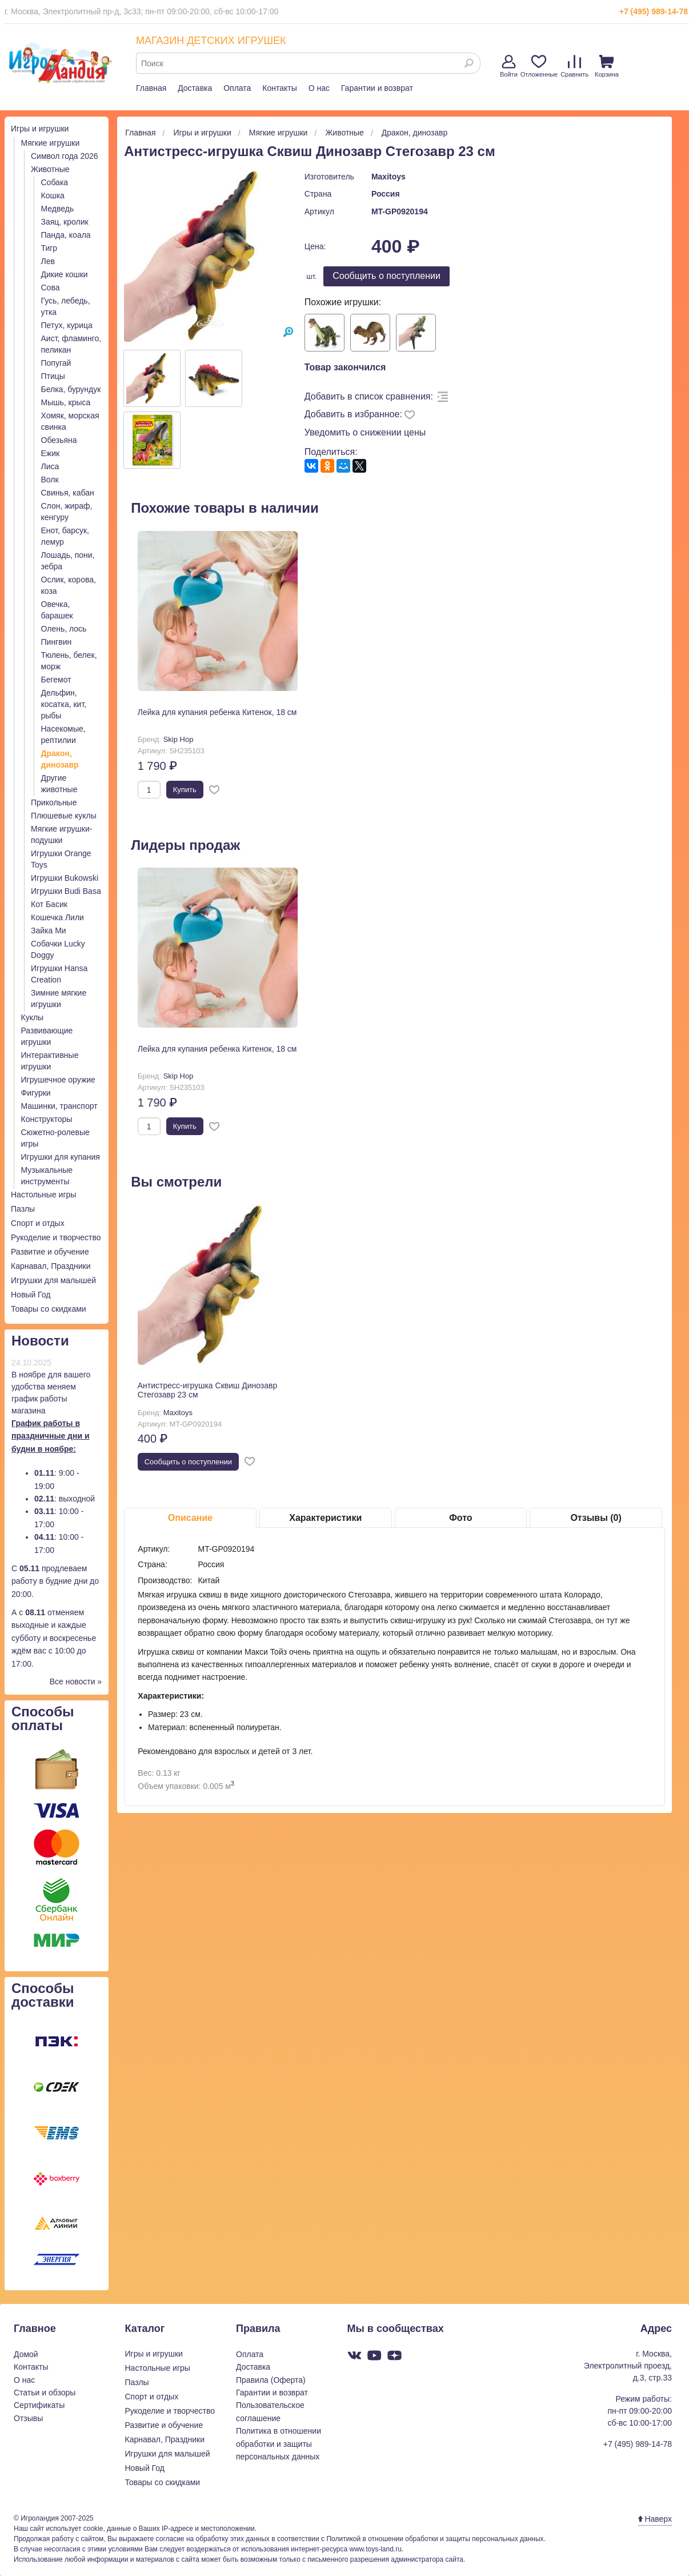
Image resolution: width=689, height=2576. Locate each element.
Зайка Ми (48, 930)
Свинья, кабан (67, 492)
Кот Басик (49, 904)
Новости (40, 1340)
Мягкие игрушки (50, 142)
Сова (50, 287)
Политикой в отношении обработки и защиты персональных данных (434, 2539)
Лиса (50, 466)
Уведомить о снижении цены (365, 432)
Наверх (655, 2518)
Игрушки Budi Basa (66, 891)
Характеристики (325, 1518)
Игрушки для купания (60, 1156)
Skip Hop (178, 739)
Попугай (56, 363)
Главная (151, 88)
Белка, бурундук (71, 389)
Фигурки (36, 1092)
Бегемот (56, 679)
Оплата (237, 88)
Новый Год (30, 1294)
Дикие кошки (64, 274)
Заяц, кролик (65, 221)
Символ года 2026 (64, 156)
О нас (319, 88)
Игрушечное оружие (58, 1079)
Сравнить (574, 66)
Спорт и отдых (38, 1223)
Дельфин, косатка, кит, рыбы (64, 704)
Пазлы (23, 1208)
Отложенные (539, 66)
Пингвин (56, 641)
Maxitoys (388, 176)
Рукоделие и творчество (56, 1237)
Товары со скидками (48, 1308)
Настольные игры (43, 1194)
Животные (50, 169)
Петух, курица (67, 325)
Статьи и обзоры (44, 2392)
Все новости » (76, 1681)
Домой (26, 2354)
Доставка (195, 88)
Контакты (279, 88)
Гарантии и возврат (377, 88)
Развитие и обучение (50, 1251)
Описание (190, 1518)
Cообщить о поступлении (386, 276)
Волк (50, 479)
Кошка (53, 195)
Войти (509, 66)
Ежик (50, 453)
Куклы (32, 1017)
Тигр (49, 248)
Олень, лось (64, 628)
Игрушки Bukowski (64, 877)
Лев (48, 261)
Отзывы (28, 2418)
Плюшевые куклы (64, 815)
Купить (185, 789)
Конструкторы (47, 1119)
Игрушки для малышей (53, 1280)
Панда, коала (66, 234)
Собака (55, 182)
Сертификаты (39, 2405)
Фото (460, 1518)
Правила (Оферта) (271, 2380)
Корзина (607, 66)
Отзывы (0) (595, 1518)
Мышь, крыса (66, 402)
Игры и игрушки (40, 128)
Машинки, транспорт (59, 1106)
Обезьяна (59, 440)
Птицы (53, 376)
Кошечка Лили (57, 917)
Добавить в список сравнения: (369, 396)
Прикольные (54, 802)
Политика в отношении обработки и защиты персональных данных (278, 2443)
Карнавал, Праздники (51, 1266)
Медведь (57, 208)
